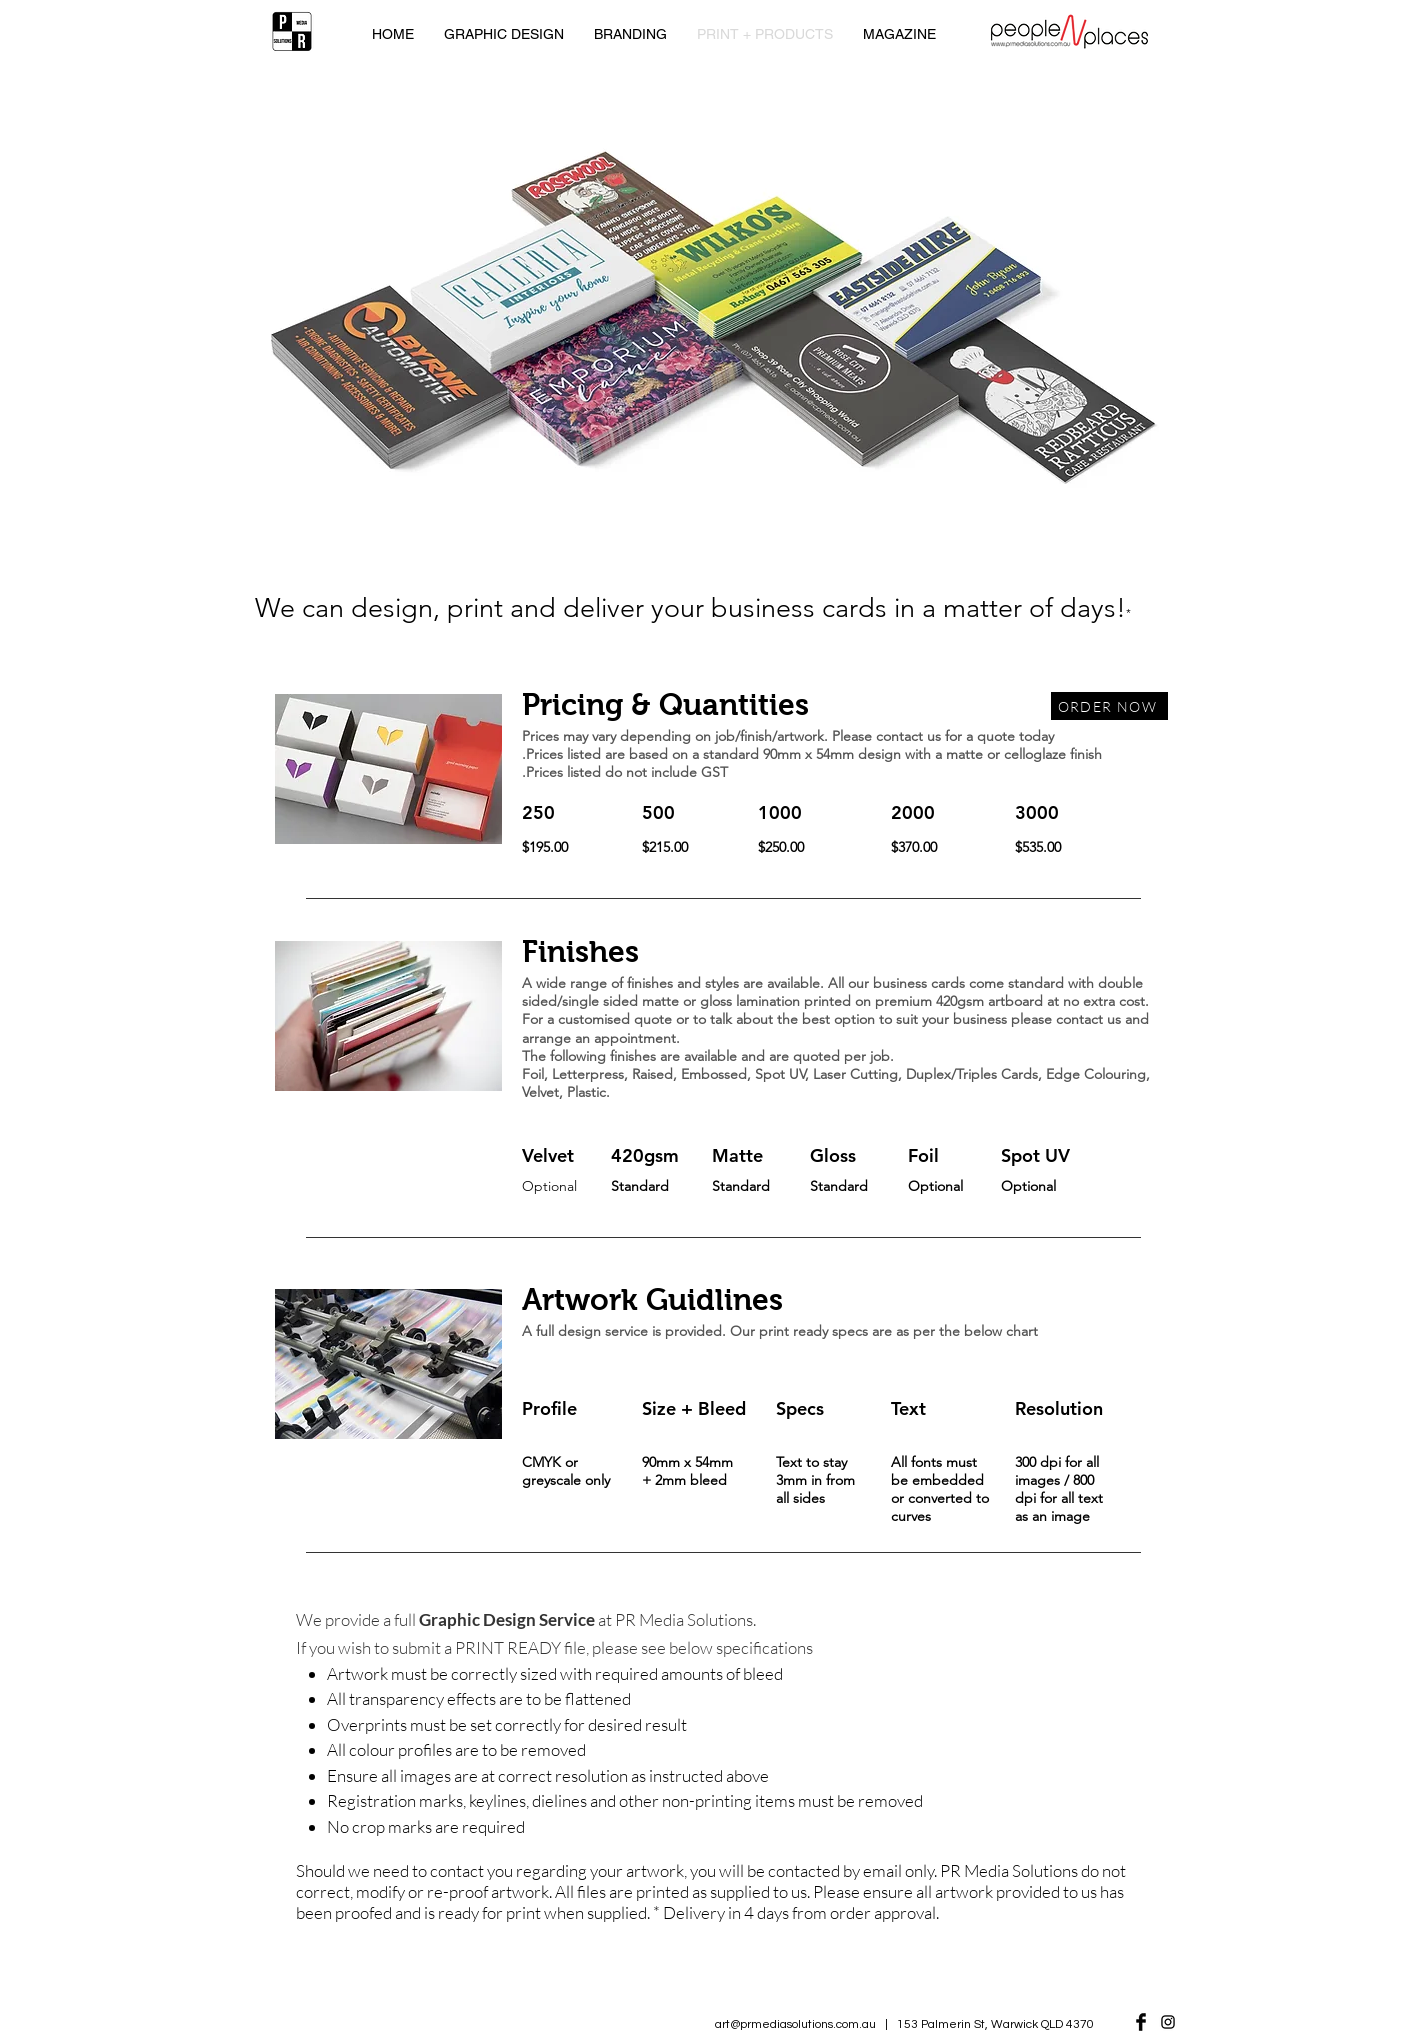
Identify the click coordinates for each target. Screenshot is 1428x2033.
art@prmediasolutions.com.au (795, 2024)
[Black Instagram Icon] (1168, 2022)
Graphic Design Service (507, 1619)
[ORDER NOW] (1109, 706)
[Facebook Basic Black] (1141, 2022)
